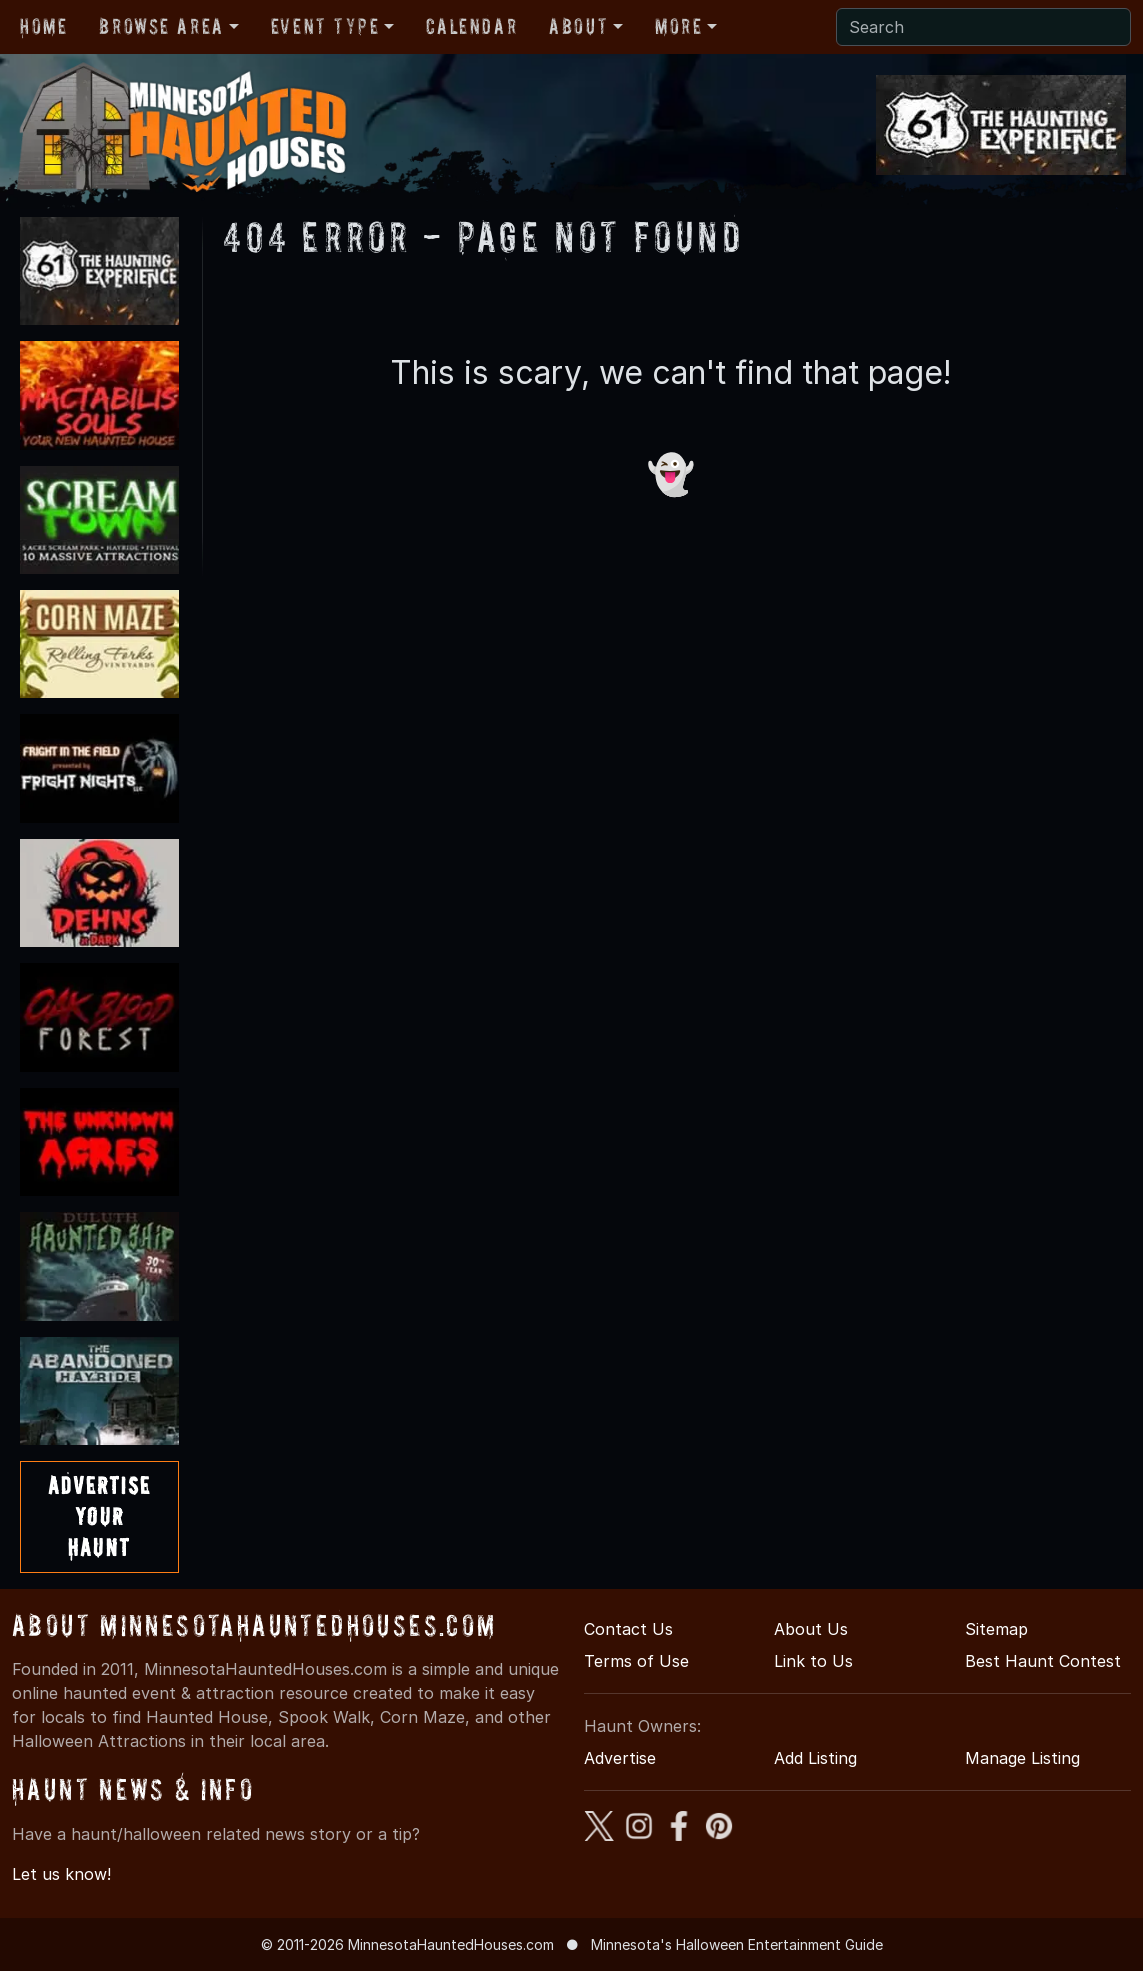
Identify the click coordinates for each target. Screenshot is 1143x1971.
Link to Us (813, 1661)
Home (43, 26)
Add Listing (815, 1758)
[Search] (983, 27)
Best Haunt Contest (1043, 1661)
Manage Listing (1022, 1758)
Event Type (325, 26)
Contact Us (628, 1629)
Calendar (471, 26)
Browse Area (161, 26)
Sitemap (996, 1629)
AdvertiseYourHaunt (99, 1516)
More (678, 26)
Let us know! (61, 1874)
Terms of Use (636, 1661)
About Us (811, 1629)
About (578, 26)
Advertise (620, 1758)
